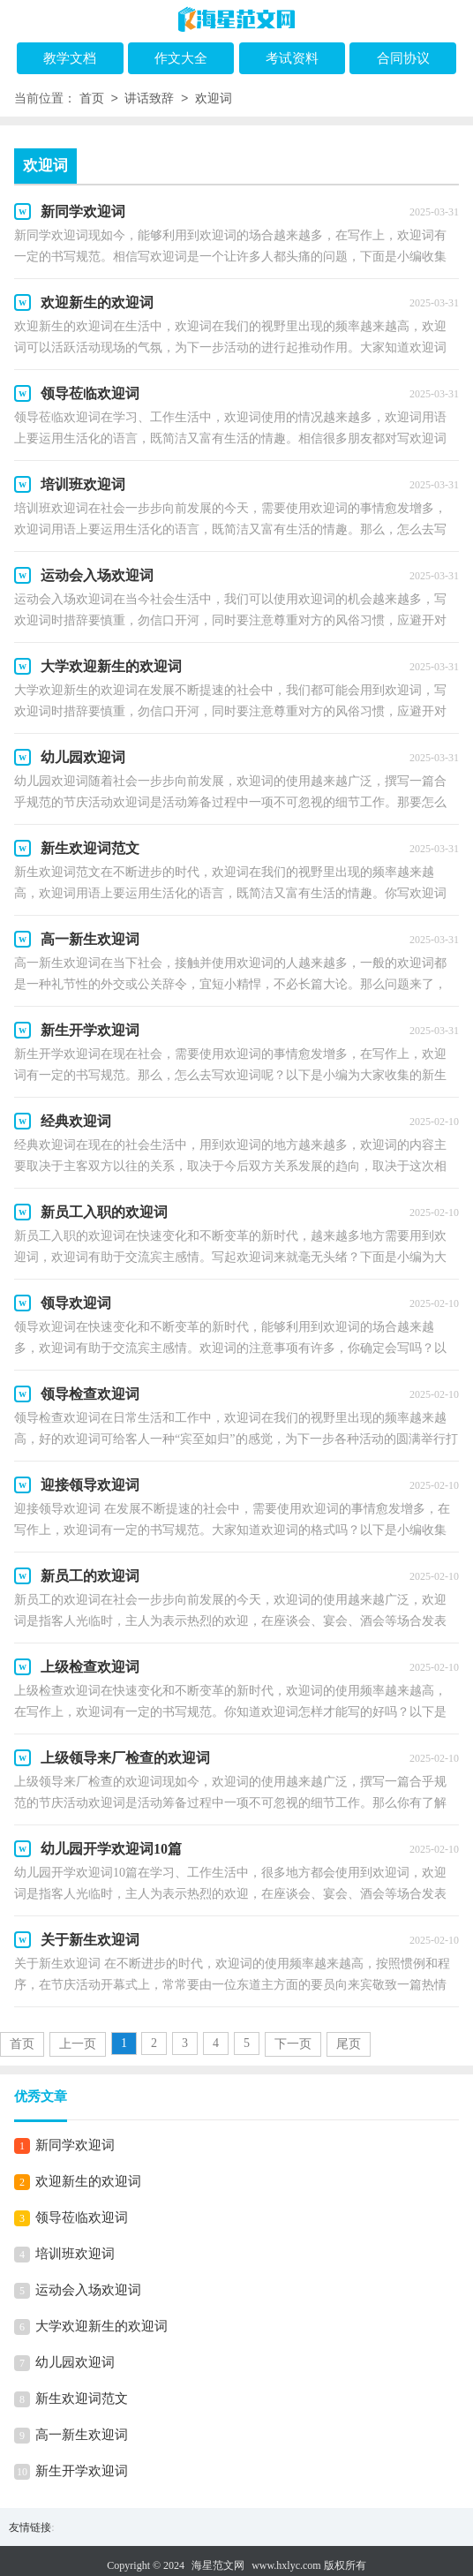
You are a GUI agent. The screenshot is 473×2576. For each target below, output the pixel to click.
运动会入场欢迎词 (88, 2290)
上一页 (77, 2044)
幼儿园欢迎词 (75, 2362)
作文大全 (180, 58)
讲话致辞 (149, 99)
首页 (91, 99)
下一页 (293, 2044)
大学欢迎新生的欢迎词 (101, 2326)
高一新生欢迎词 (81, 2435)
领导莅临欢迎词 (81, 2217)
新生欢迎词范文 (81, 2398)
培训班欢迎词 (75, 2254)
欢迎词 (213, 99)
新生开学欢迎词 (81, 2471)
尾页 (348, 2044)
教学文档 (69, 58)
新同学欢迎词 (75, 2145)
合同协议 (403, 58)
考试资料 (292, 58)
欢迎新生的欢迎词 (88, 2181)
